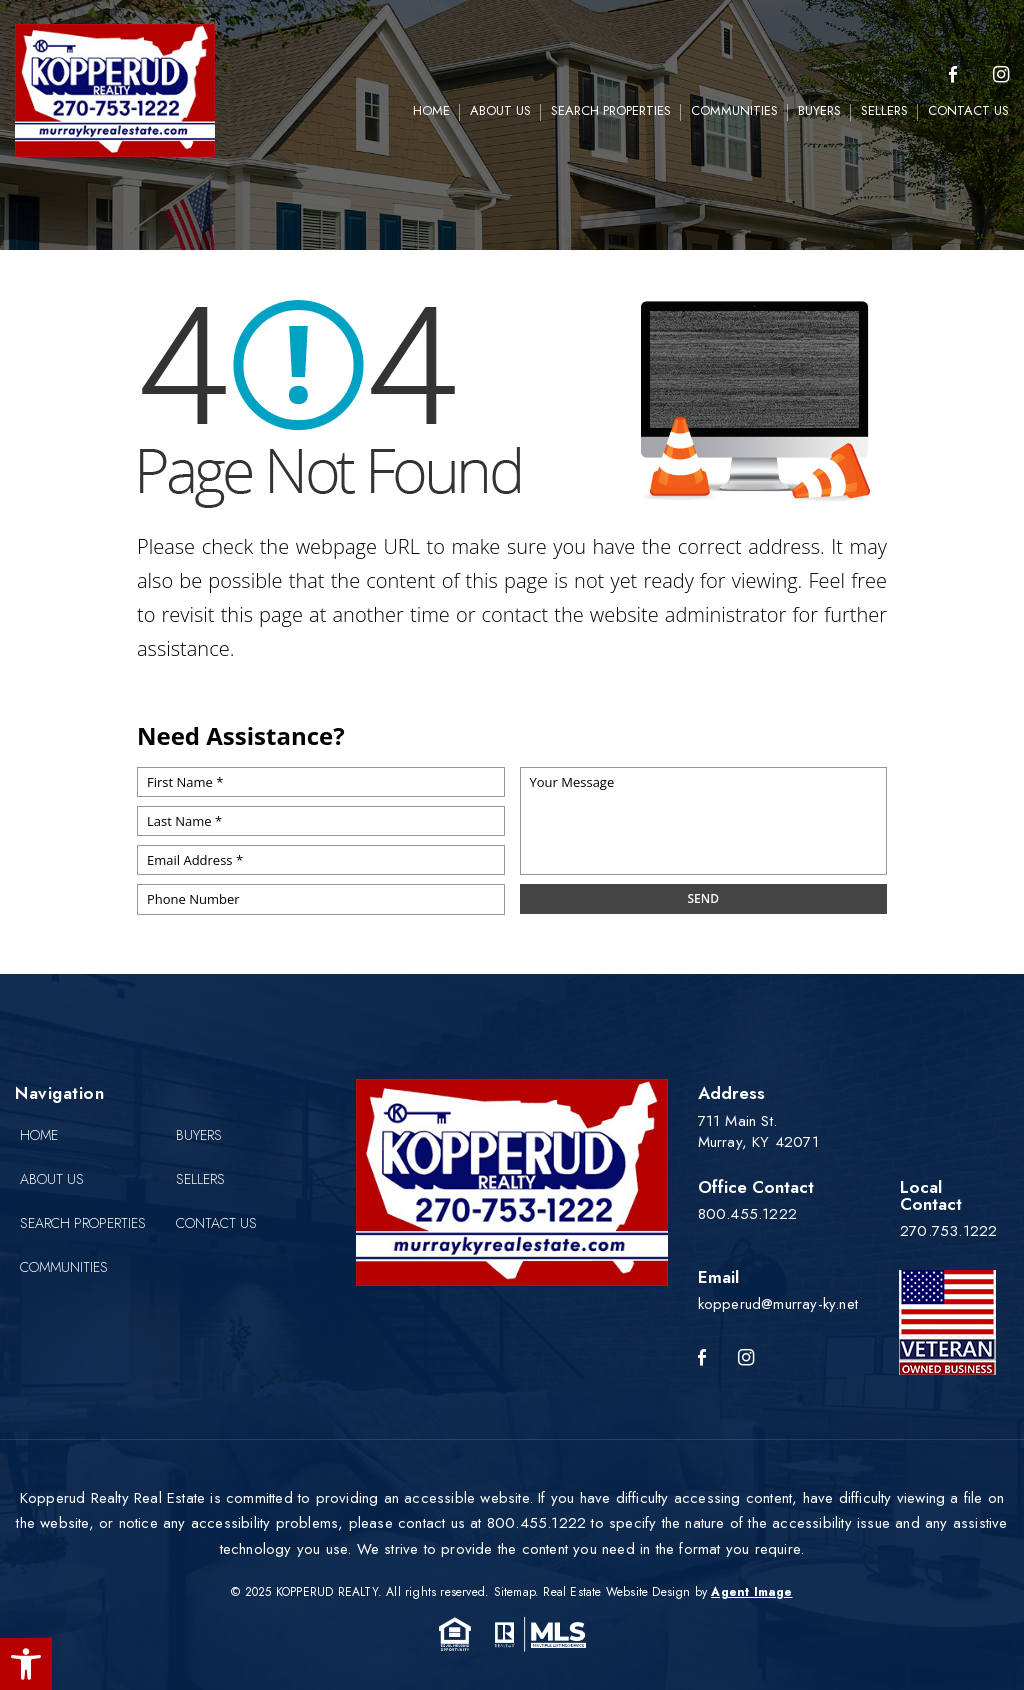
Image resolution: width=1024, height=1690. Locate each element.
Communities (734, 110)
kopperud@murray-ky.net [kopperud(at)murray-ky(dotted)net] (778, 1304)
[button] (26, 1664)
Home (431, 110)
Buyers (819, 110)
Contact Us (968, 110)
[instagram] (1001, 75)
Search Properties (611, 110)
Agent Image (751, 1592)
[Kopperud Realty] (115, 90)
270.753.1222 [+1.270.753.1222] (948, 1231)
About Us (500, 110)
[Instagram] (746, 1358)
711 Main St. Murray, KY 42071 (758, 1131)
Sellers (884, 110)
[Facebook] (953, 75)
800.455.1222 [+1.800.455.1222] (747, 1214)
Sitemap (514, 1592)
